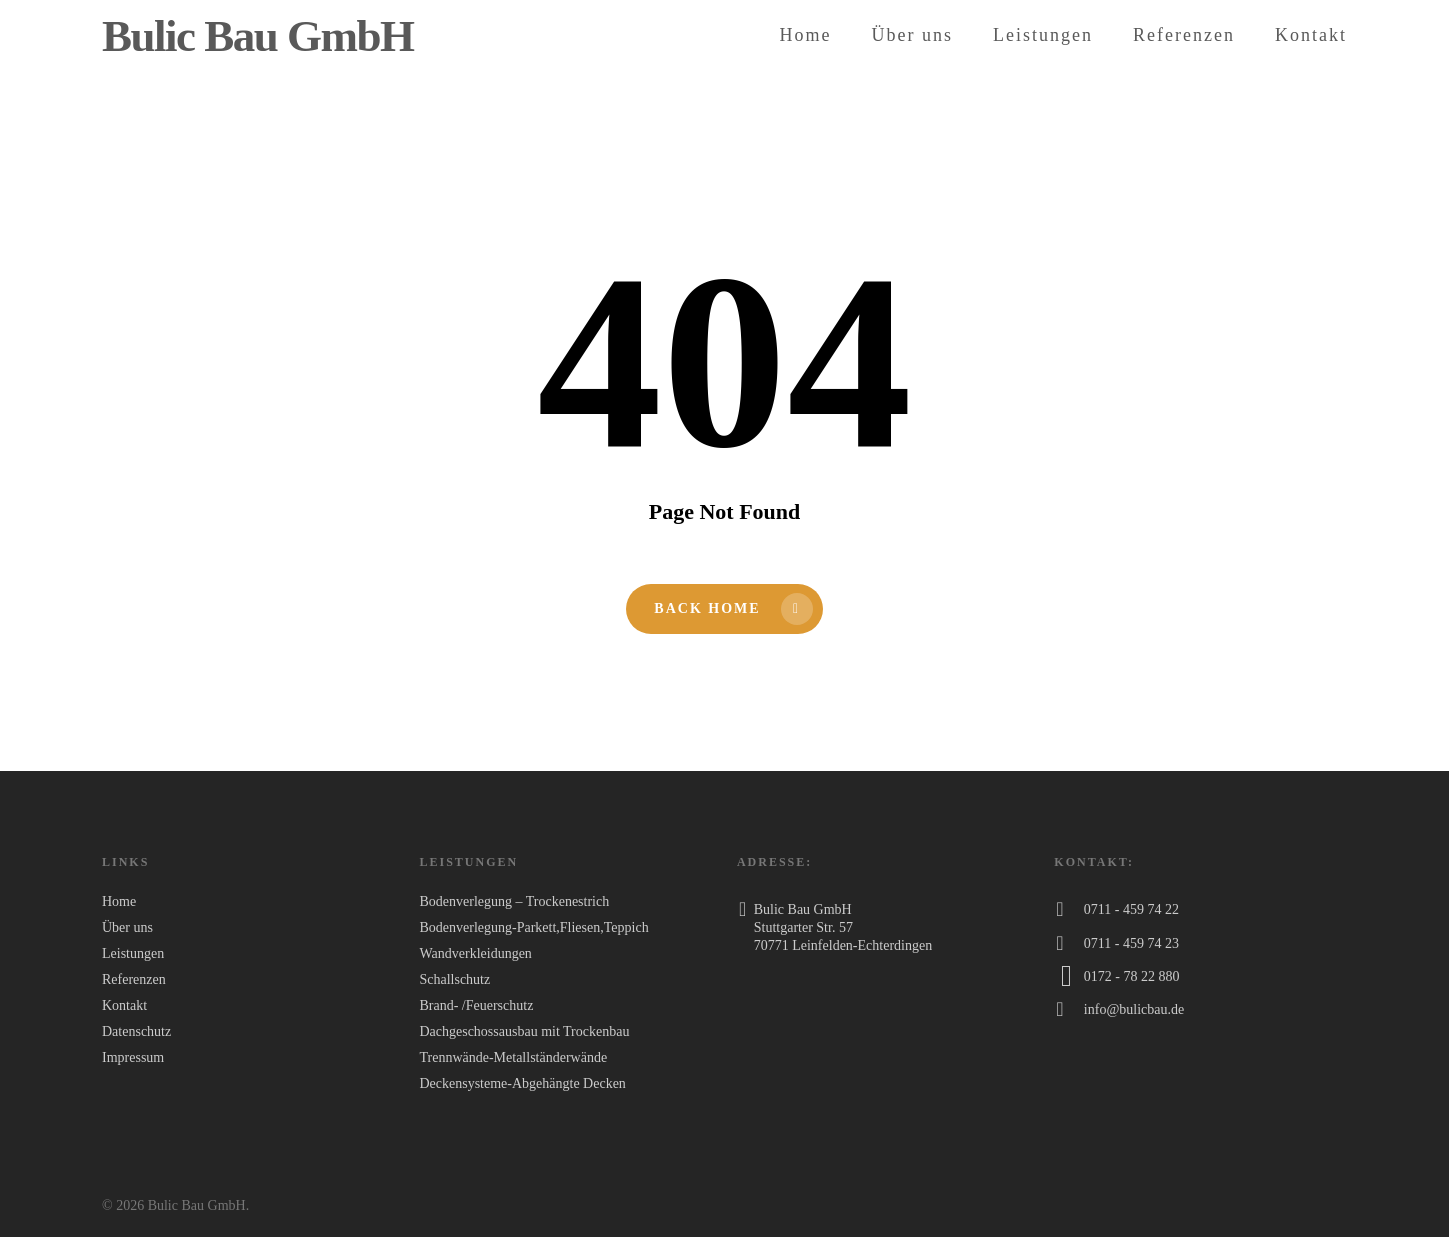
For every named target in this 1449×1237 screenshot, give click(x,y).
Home (806, 35)
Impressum (133, 1057)
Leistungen (1043, 35)
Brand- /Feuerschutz (476, 1005)
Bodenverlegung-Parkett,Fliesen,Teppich (533, 927)
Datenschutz (136, 1031)
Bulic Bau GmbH (258, 36)
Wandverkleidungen (475, 953)
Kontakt (1311, 35)
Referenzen (1184, 35)
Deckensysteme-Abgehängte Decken (522, 1083)
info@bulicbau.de (1134, 1009)
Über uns (913, 35)
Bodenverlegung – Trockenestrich (514, 901)
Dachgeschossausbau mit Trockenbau (524, 1031)
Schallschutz (454, 979)
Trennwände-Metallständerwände (513, 1057)
